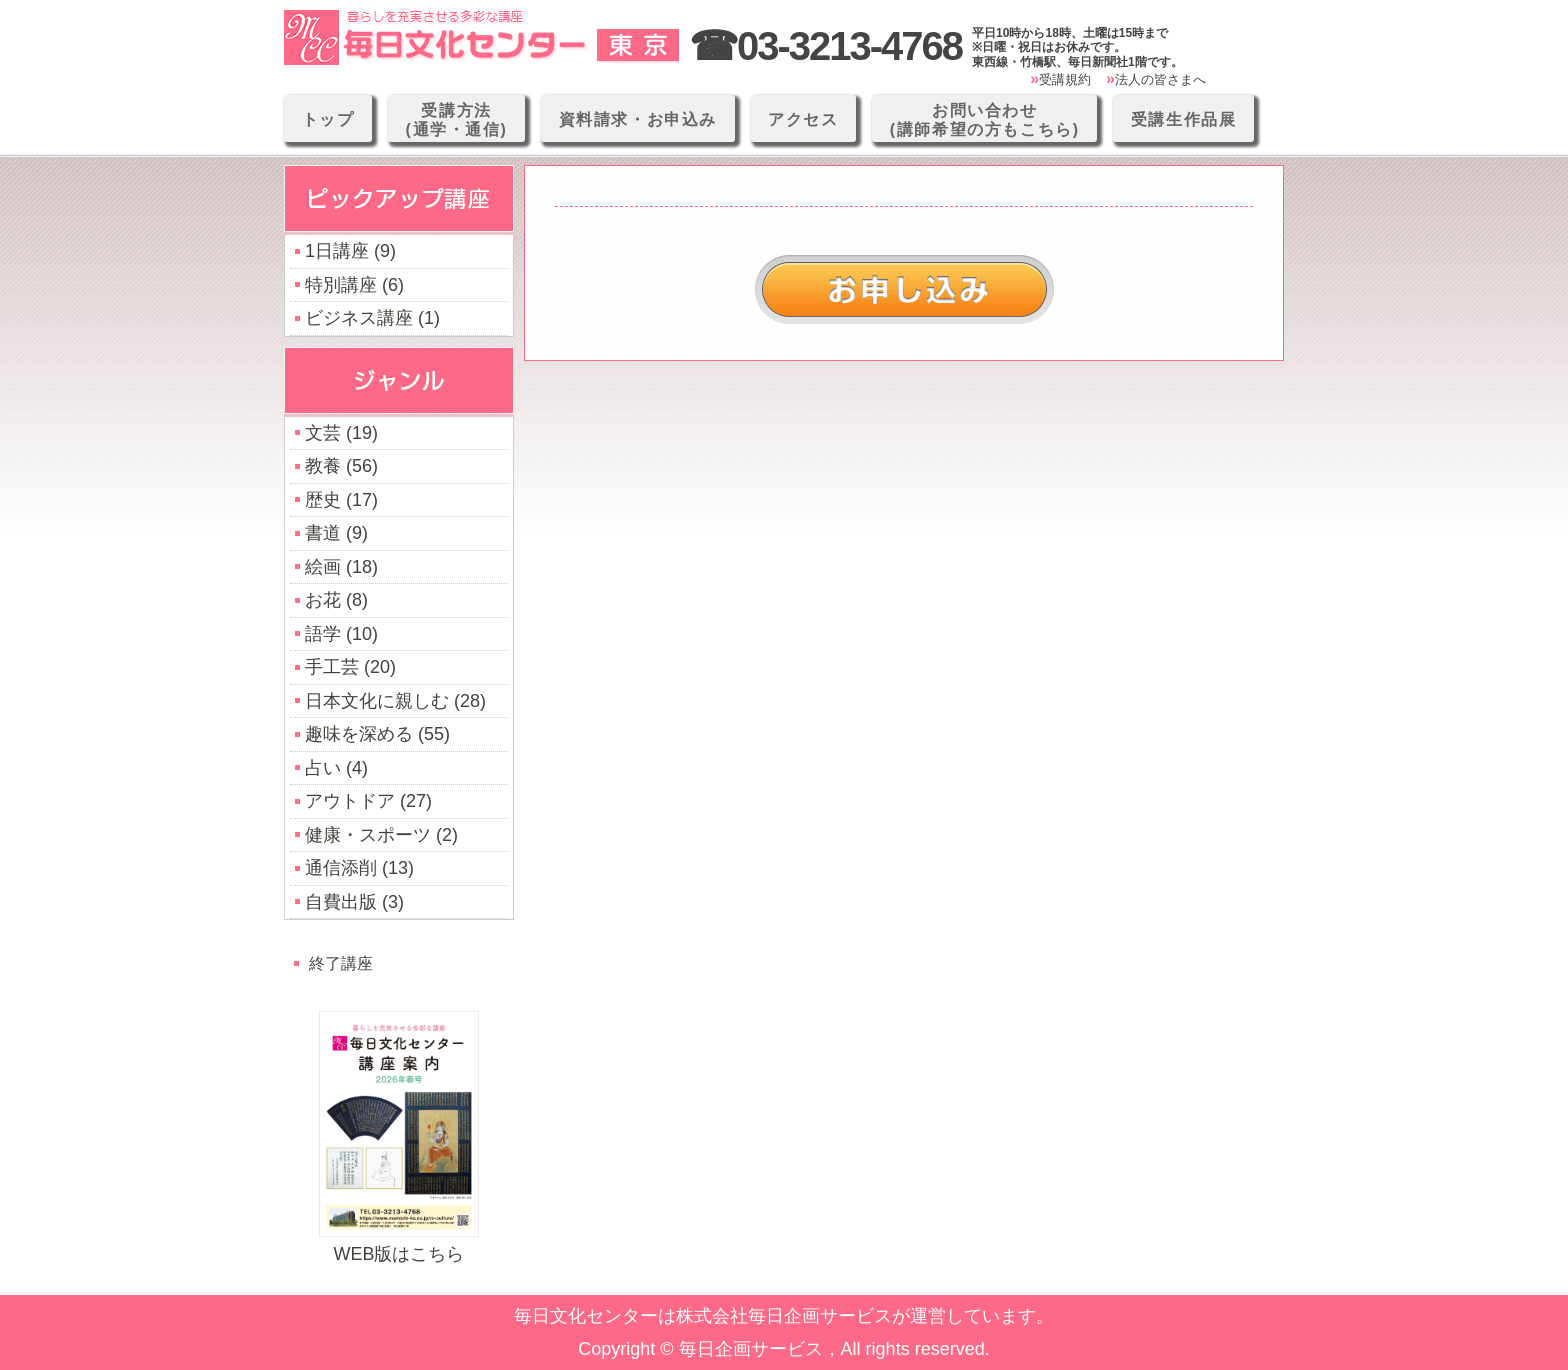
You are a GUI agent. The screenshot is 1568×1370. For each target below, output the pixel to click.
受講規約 (1065, 79)
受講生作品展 (1184, 119)
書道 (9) (336, 533)
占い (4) (336, 768)
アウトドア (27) (368, 801)
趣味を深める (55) (377, 734)
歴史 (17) (341, 500)
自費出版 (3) (354, 902)
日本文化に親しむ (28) (395, 701)
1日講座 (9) (350, 251)
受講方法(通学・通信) (457, 120)
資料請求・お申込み (638, 119)
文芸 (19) (341, 433)
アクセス (803, 119)
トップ (328, 119)
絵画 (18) (341, 567)
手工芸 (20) (350, 667)
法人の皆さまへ (1160, 79)
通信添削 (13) (359, 868)
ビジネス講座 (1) (372, 318)
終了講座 (341, 963)
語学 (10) (341, 634)
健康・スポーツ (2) (381, 835)
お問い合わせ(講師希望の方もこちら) (985, 120)
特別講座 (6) (354, 285)
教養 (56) (341, 466)
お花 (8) (336, 600)
